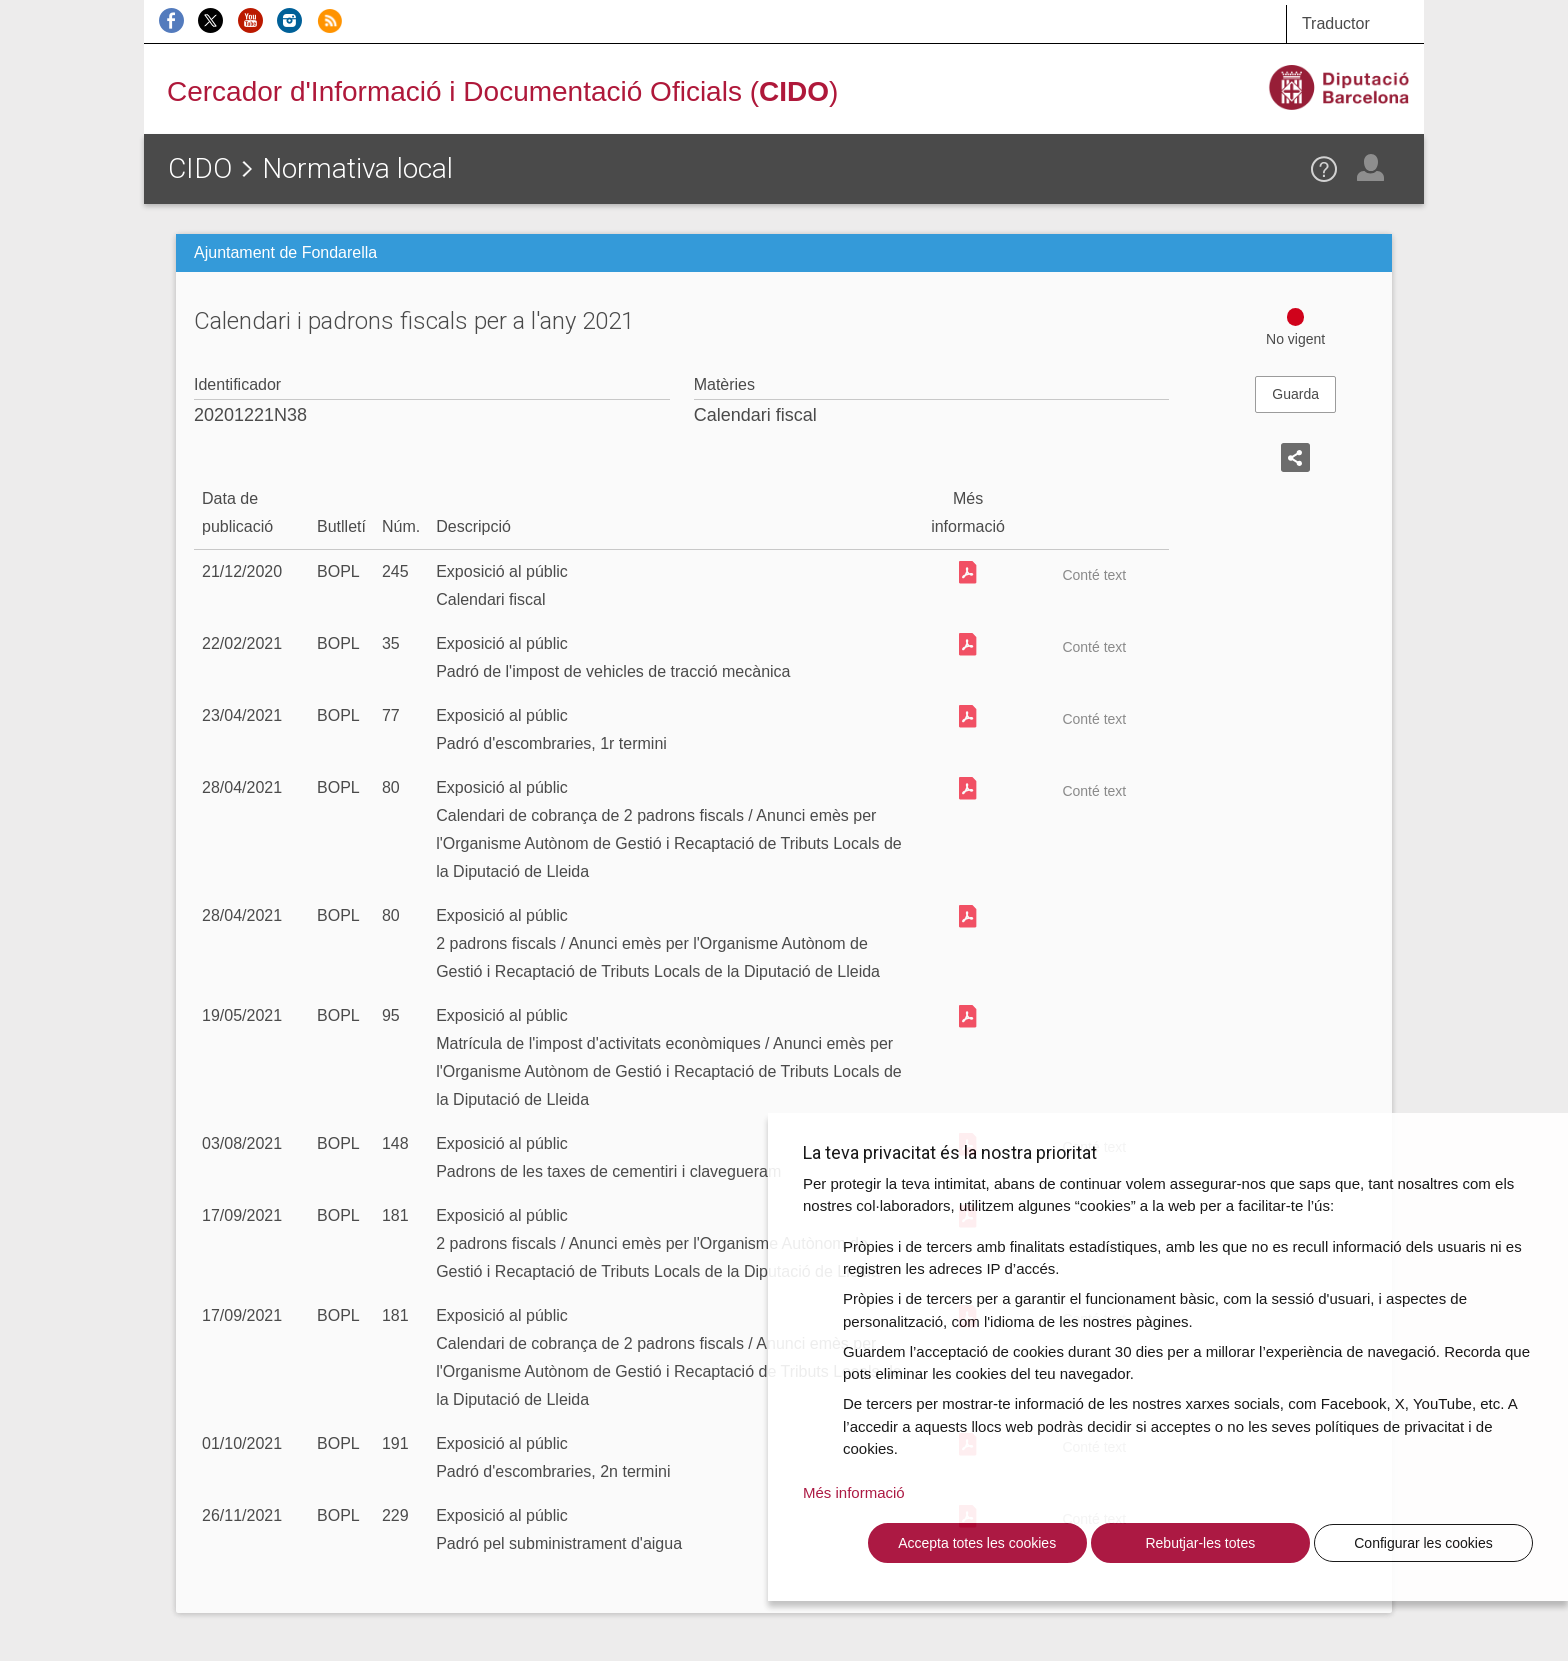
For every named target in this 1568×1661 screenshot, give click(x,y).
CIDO (200, 168)
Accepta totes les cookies (977, 1543)
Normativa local (357, 168)
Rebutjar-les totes (1200, 1543)
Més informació (854, 1492)
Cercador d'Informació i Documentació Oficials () (502, 91)
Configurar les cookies (1423, 1543)
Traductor (1336, 23)
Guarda (1295, 394)
